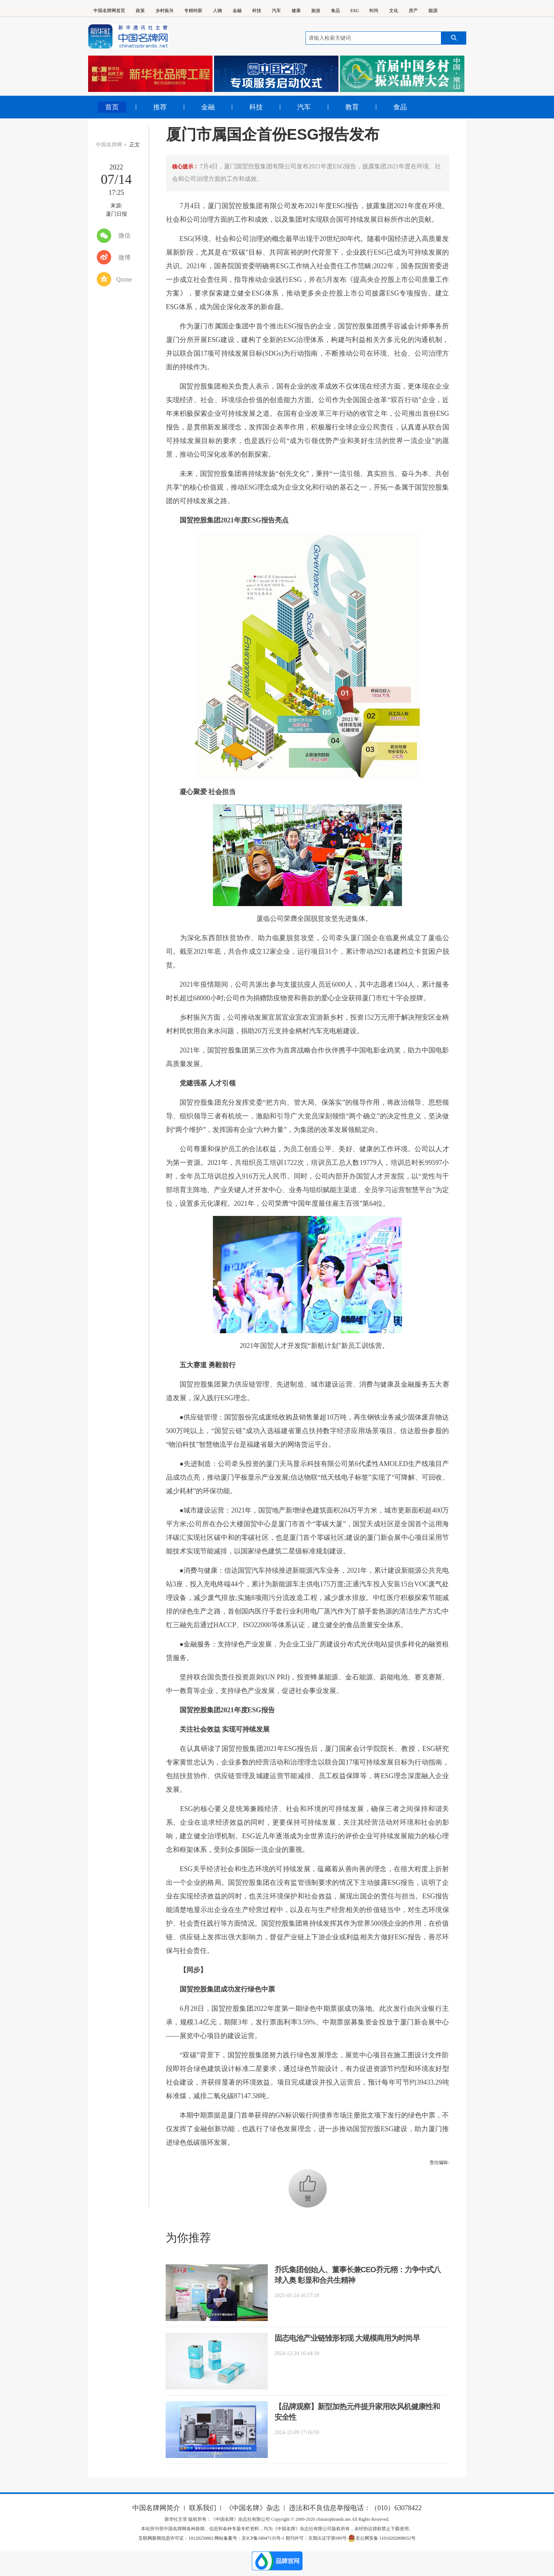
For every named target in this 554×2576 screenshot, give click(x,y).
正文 (134, 145)
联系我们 (202, 2508)
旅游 (315, 10)
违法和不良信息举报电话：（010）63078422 (355, 2508)
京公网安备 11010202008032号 (382, 2538)
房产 (413, 10)
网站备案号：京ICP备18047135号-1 (249, 2538)
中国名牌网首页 (109, 10)
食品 (335, 10)
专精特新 (193, 10)
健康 (296, 10)
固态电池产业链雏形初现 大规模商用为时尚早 (347, 2338)
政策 (140, 10)
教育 (352, 107)
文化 (393, 10)
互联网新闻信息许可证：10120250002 (176, 2538)
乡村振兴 (164, 10)
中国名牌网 (109, 145)
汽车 (276, 10)
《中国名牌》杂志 (252, 2508)
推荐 (160, 107)
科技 (256, 10)
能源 (433, 10)
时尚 (374, 10)
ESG (355, 10)
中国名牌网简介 (156, 2508)
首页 (112, 107)
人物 (217, 10)
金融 (237, 10)
